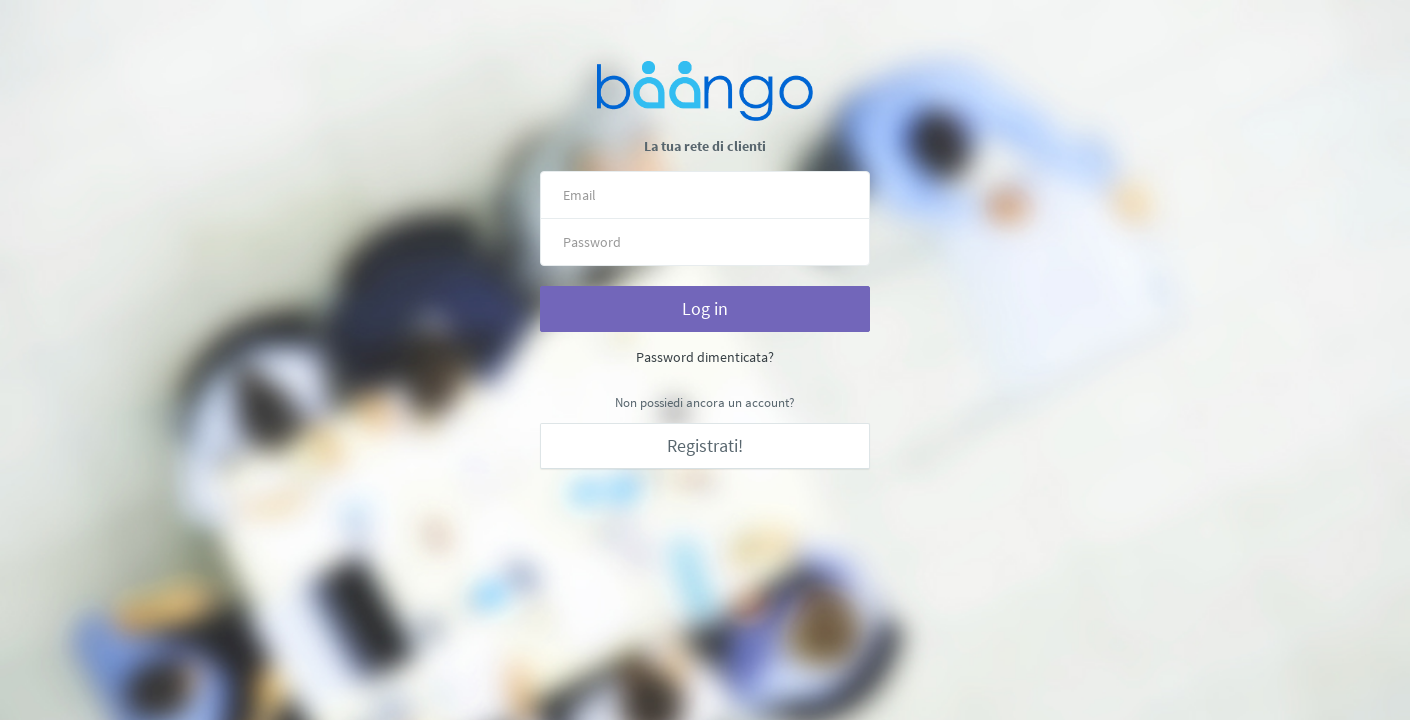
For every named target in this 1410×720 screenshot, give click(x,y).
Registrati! (705, 445)
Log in (705, 308)
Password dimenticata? (705, 357)
